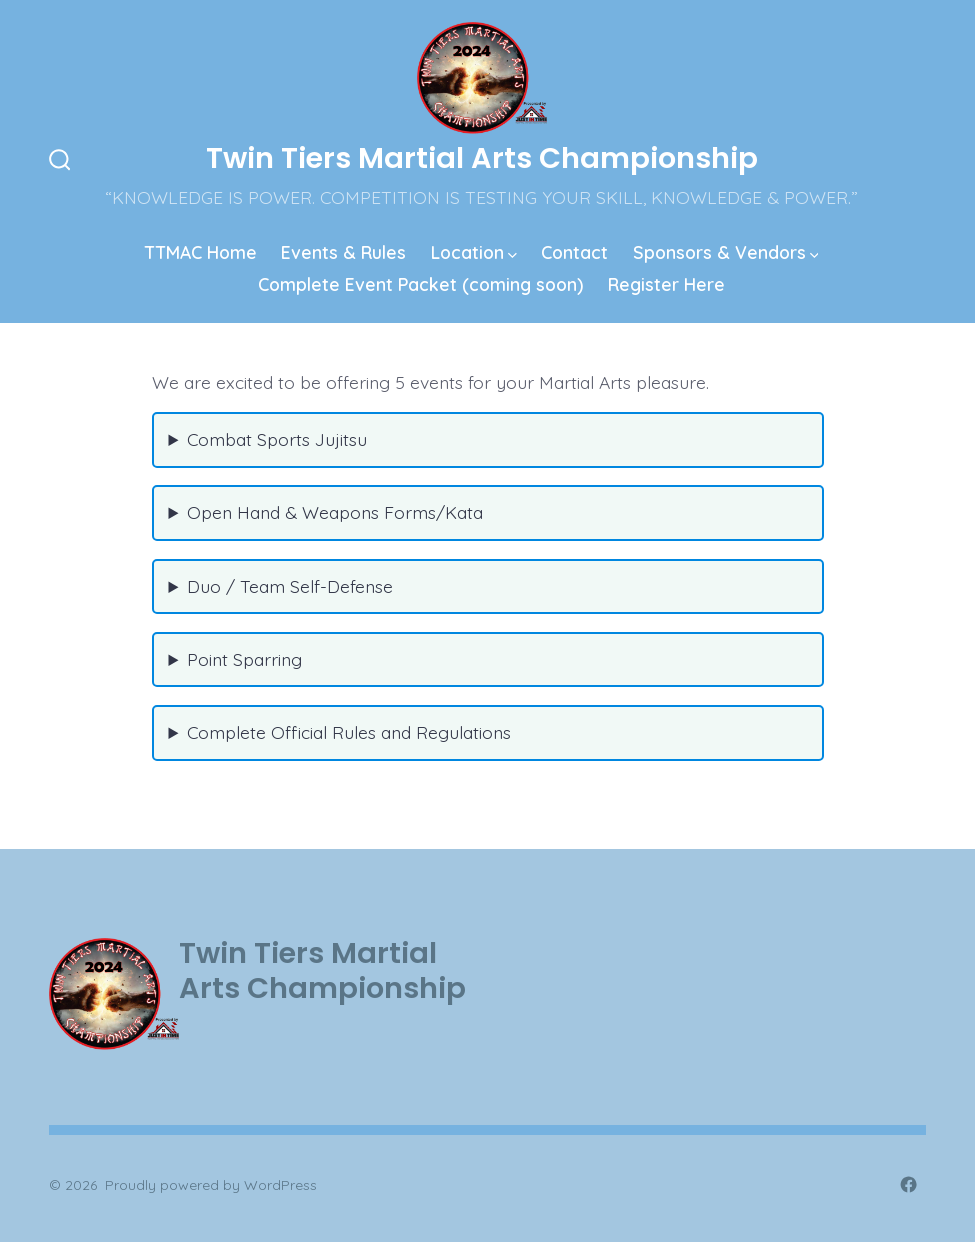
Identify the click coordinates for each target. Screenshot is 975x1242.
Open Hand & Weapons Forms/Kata (335, 512)
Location (474, 252)
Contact (574, 252)
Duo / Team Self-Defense (290, 586)
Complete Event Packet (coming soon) (420, 284)
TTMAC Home (201, 252)
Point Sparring (244, 659)
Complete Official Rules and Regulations (349, 732)
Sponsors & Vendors (726, 252)
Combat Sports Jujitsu (277, 439)
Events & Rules (343, 252)
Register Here (666, 284)
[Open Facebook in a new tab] (908, 1184)
